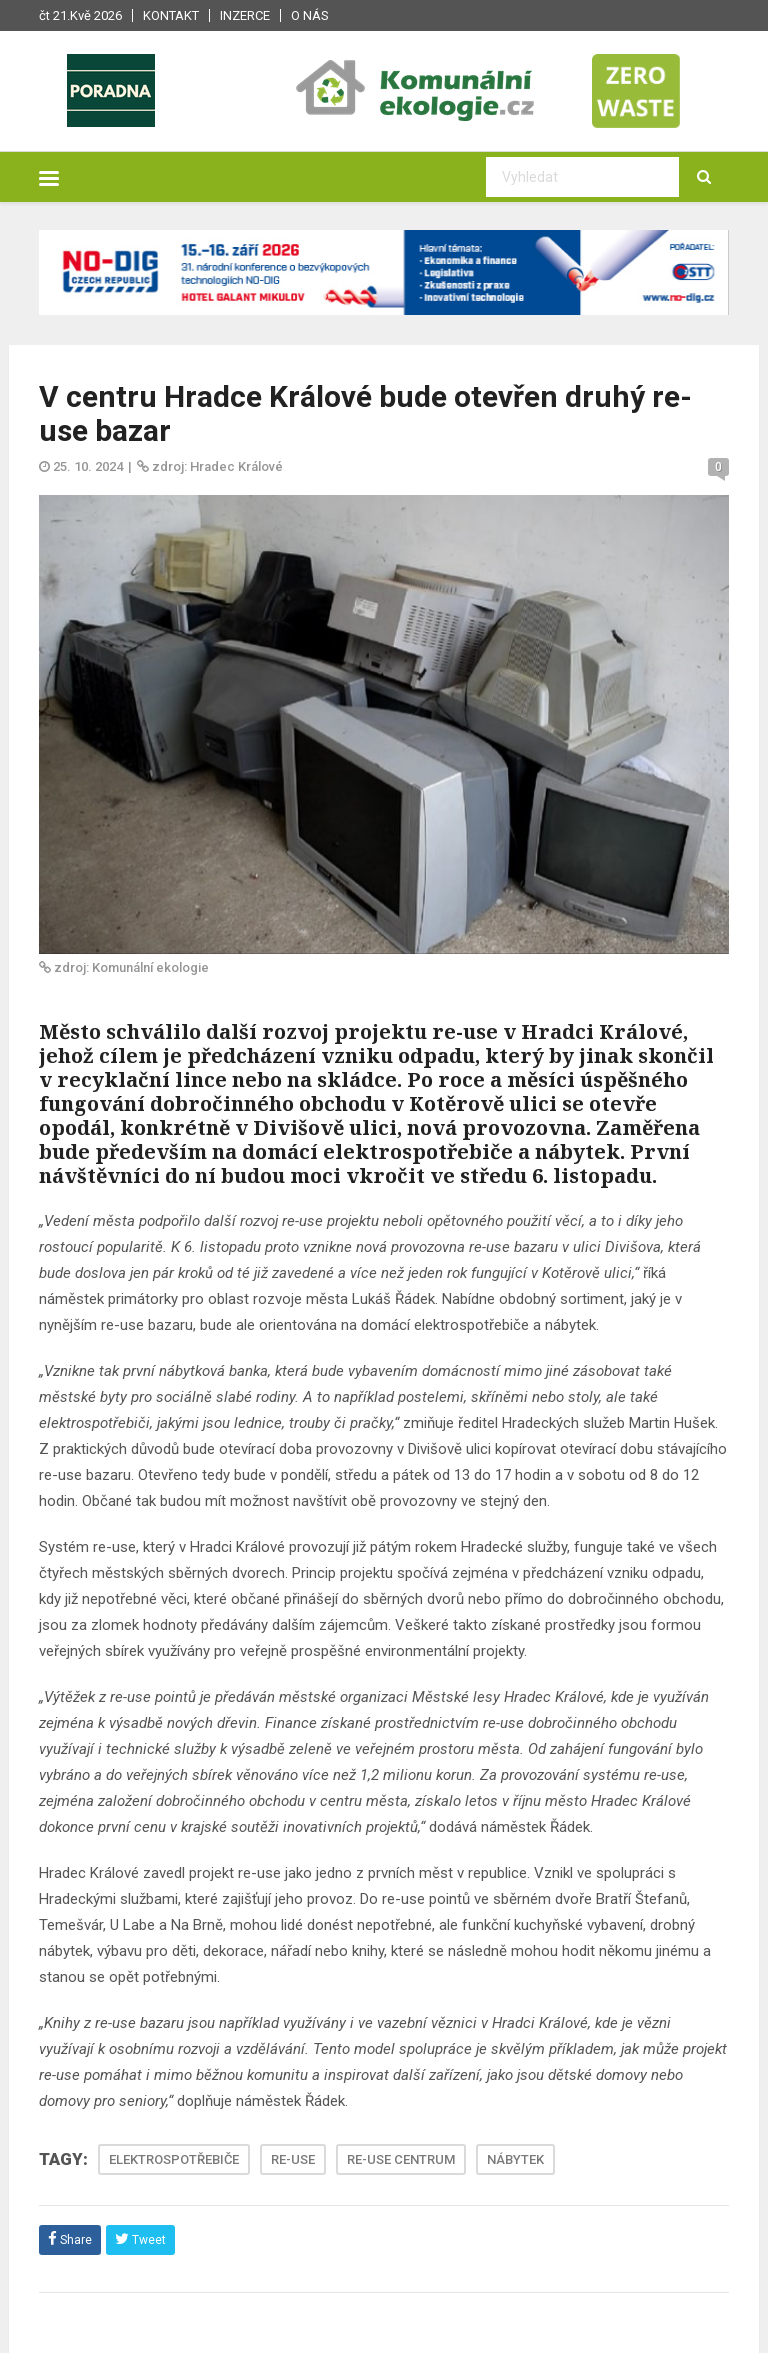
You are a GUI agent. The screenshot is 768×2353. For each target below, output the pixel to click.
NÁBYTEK (515, 2159)
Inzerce (245, 15)
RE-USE (293, 2159)
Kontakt (171, 15)
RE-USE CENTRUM (401, 2159)
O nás (310, 15)
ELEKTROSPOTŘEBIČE (174, 2159)
